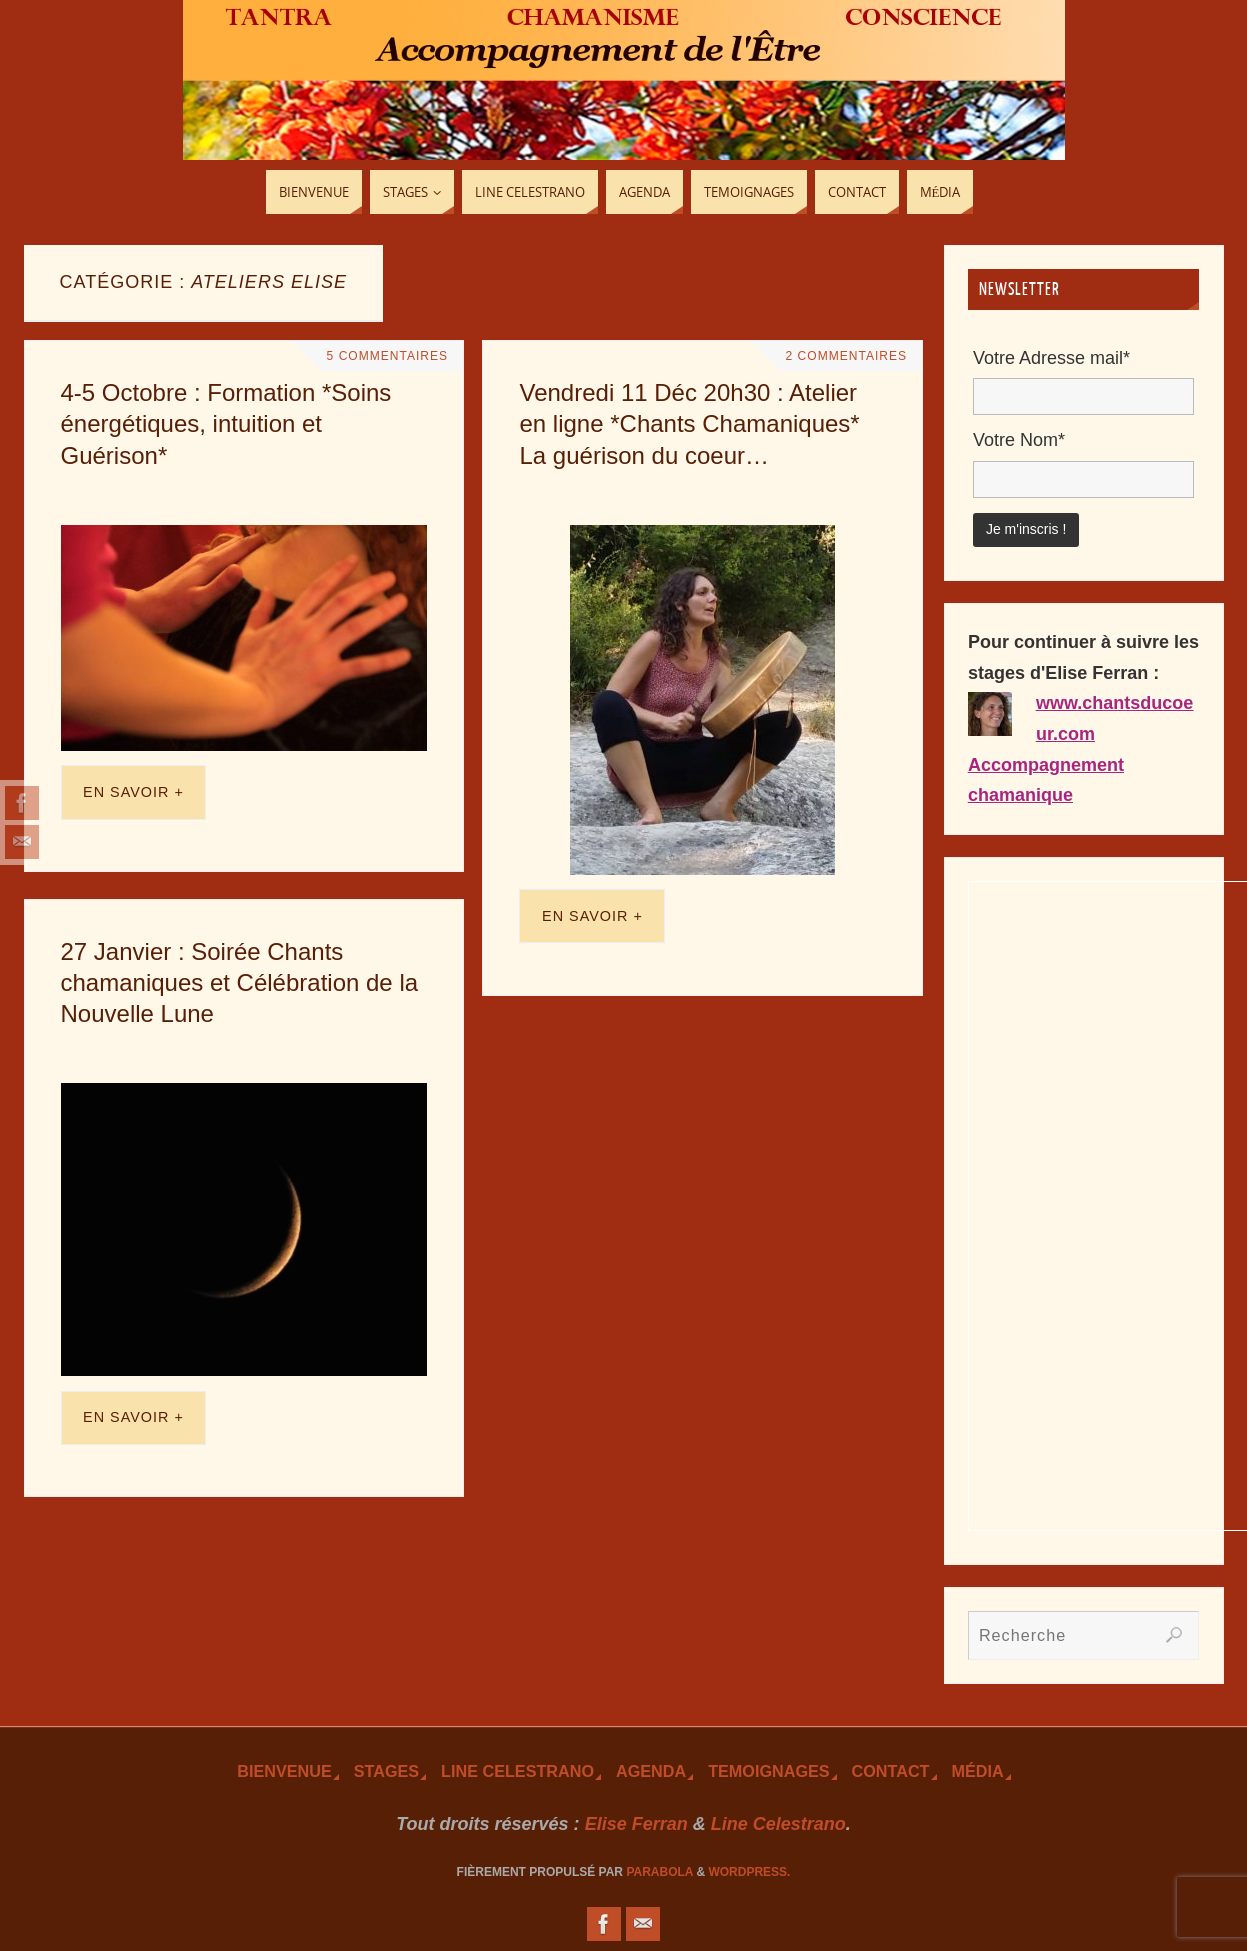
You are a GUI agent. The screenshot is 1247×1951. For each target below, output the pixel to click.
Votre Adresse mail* (1051, 358)
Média (978, 1771)
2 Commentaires (844, 356)
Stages (386, 1771)
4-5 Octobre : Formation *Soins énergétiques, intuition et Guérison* (226, 423)
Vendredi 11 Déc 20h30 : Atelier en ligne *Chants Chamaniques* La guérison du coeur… (689, 423)
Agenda (651, 1771)
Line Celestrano (517, 1771)
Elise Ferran (636, 1824)
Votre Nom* (1019, 440)
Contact (891, 1771)
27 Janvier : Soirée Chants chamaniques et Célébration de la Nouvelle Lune (240, 982)
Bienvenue (284, 1771)
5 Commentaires (385, 356)
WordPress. (749, 1872)
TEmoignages (768, 1771)
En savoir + (133, 792)
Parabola (659, 1872)
